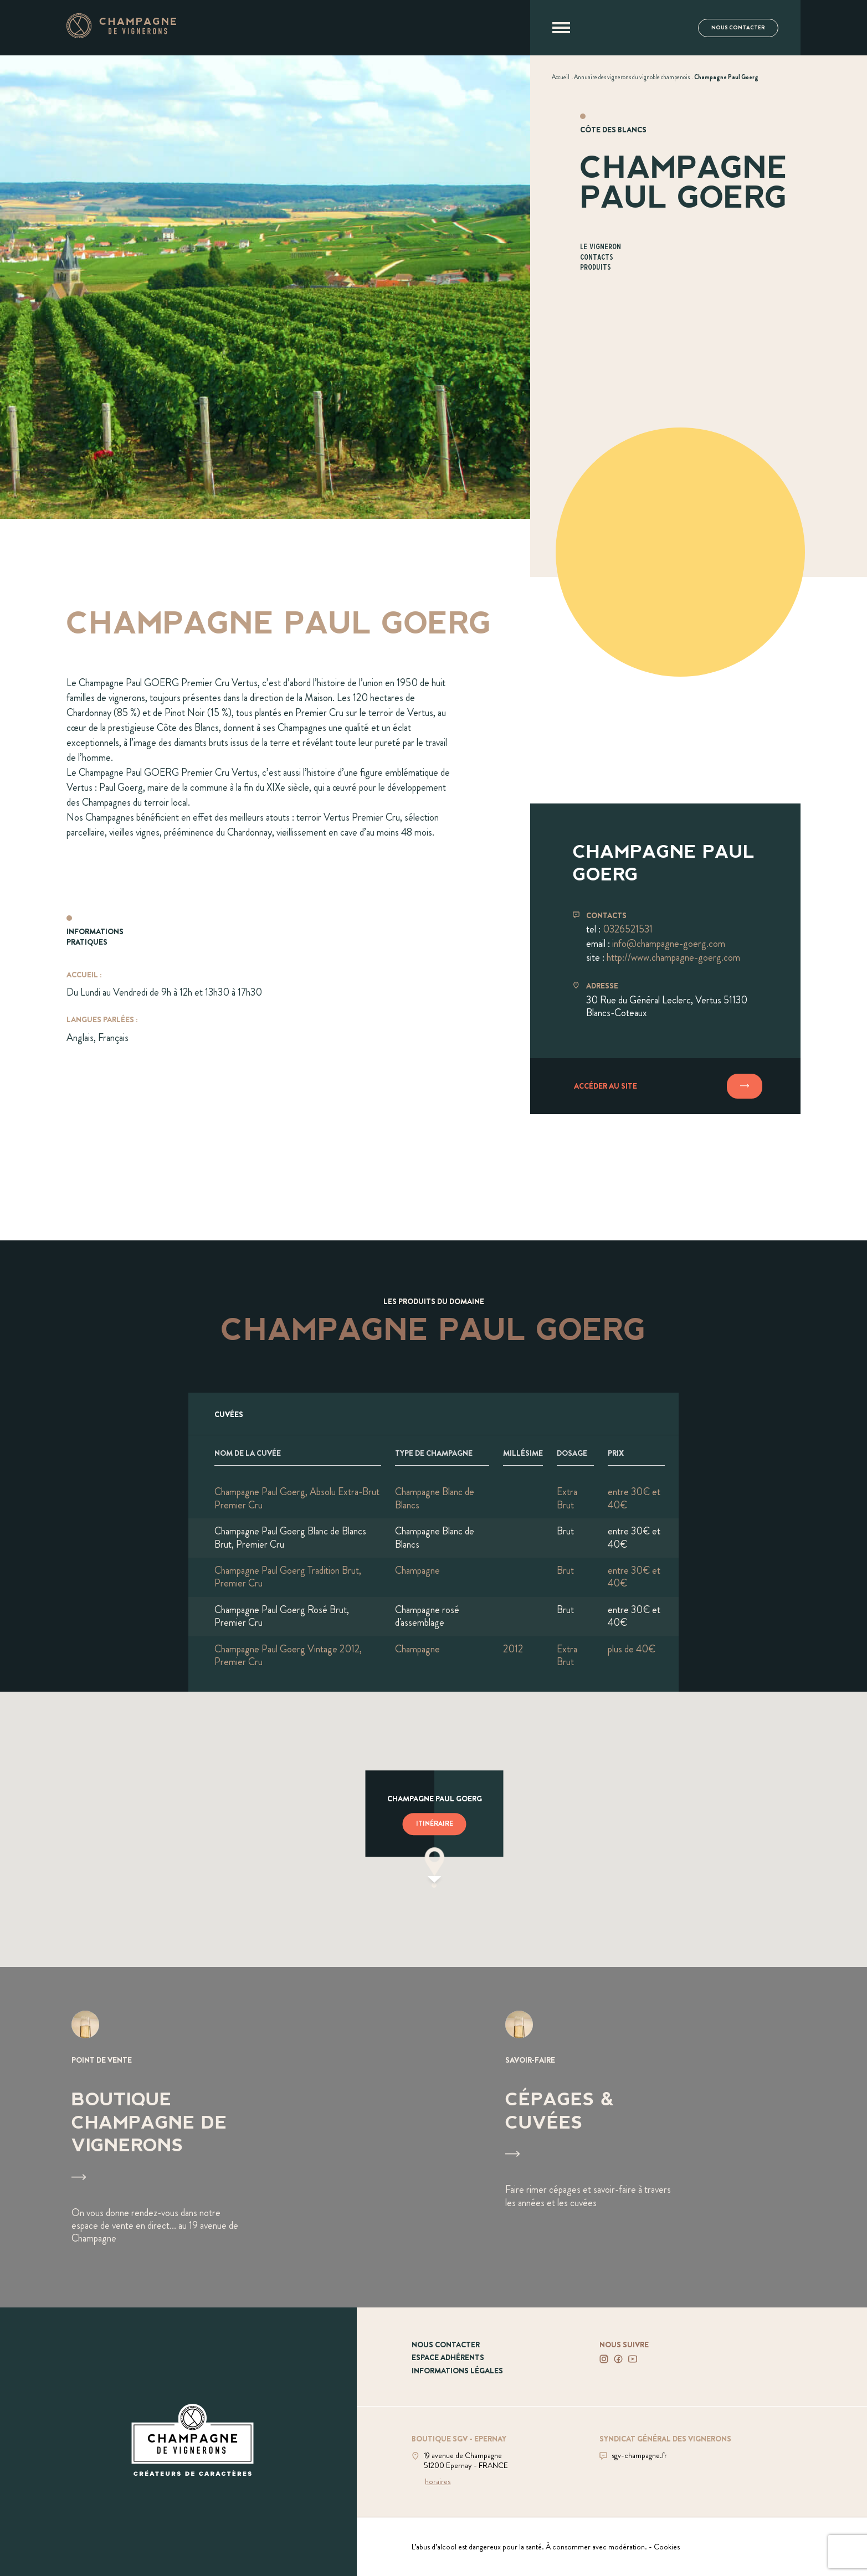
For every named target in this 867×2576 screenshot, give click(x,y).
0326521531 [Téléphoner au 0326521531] (628, 929)
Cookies (667, 2546)
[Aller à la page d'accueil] (121, 35)
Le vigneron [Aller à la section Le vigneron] (600, 247)
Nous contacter (738, 28)
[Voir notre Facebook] (618, 2359)
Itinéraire (434, 1823)
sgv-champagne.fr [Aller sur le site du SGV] (639, 2455)
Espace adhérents (448, 2357)
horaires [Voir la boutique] (437, 2481)
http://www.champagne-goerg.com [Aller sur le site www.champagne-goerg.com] (673, 957)
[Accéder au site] (665, 1086)
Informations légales (457, 2370)
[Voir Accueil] (561, 77)
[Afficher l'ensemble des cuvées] (433, 1414)
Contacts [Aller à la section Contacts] (596, 258)
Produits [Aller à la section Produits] (595, 268)
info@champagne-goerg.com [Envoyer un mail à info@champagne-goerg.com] (668, 943)
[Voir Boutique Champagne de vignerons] (217, 2137)
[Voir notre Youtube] (632, 2359)
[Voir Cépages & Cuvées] (651, 2137)
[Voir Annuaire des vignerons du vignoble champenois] (632, 77)
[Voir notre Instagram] (603, 2359)
